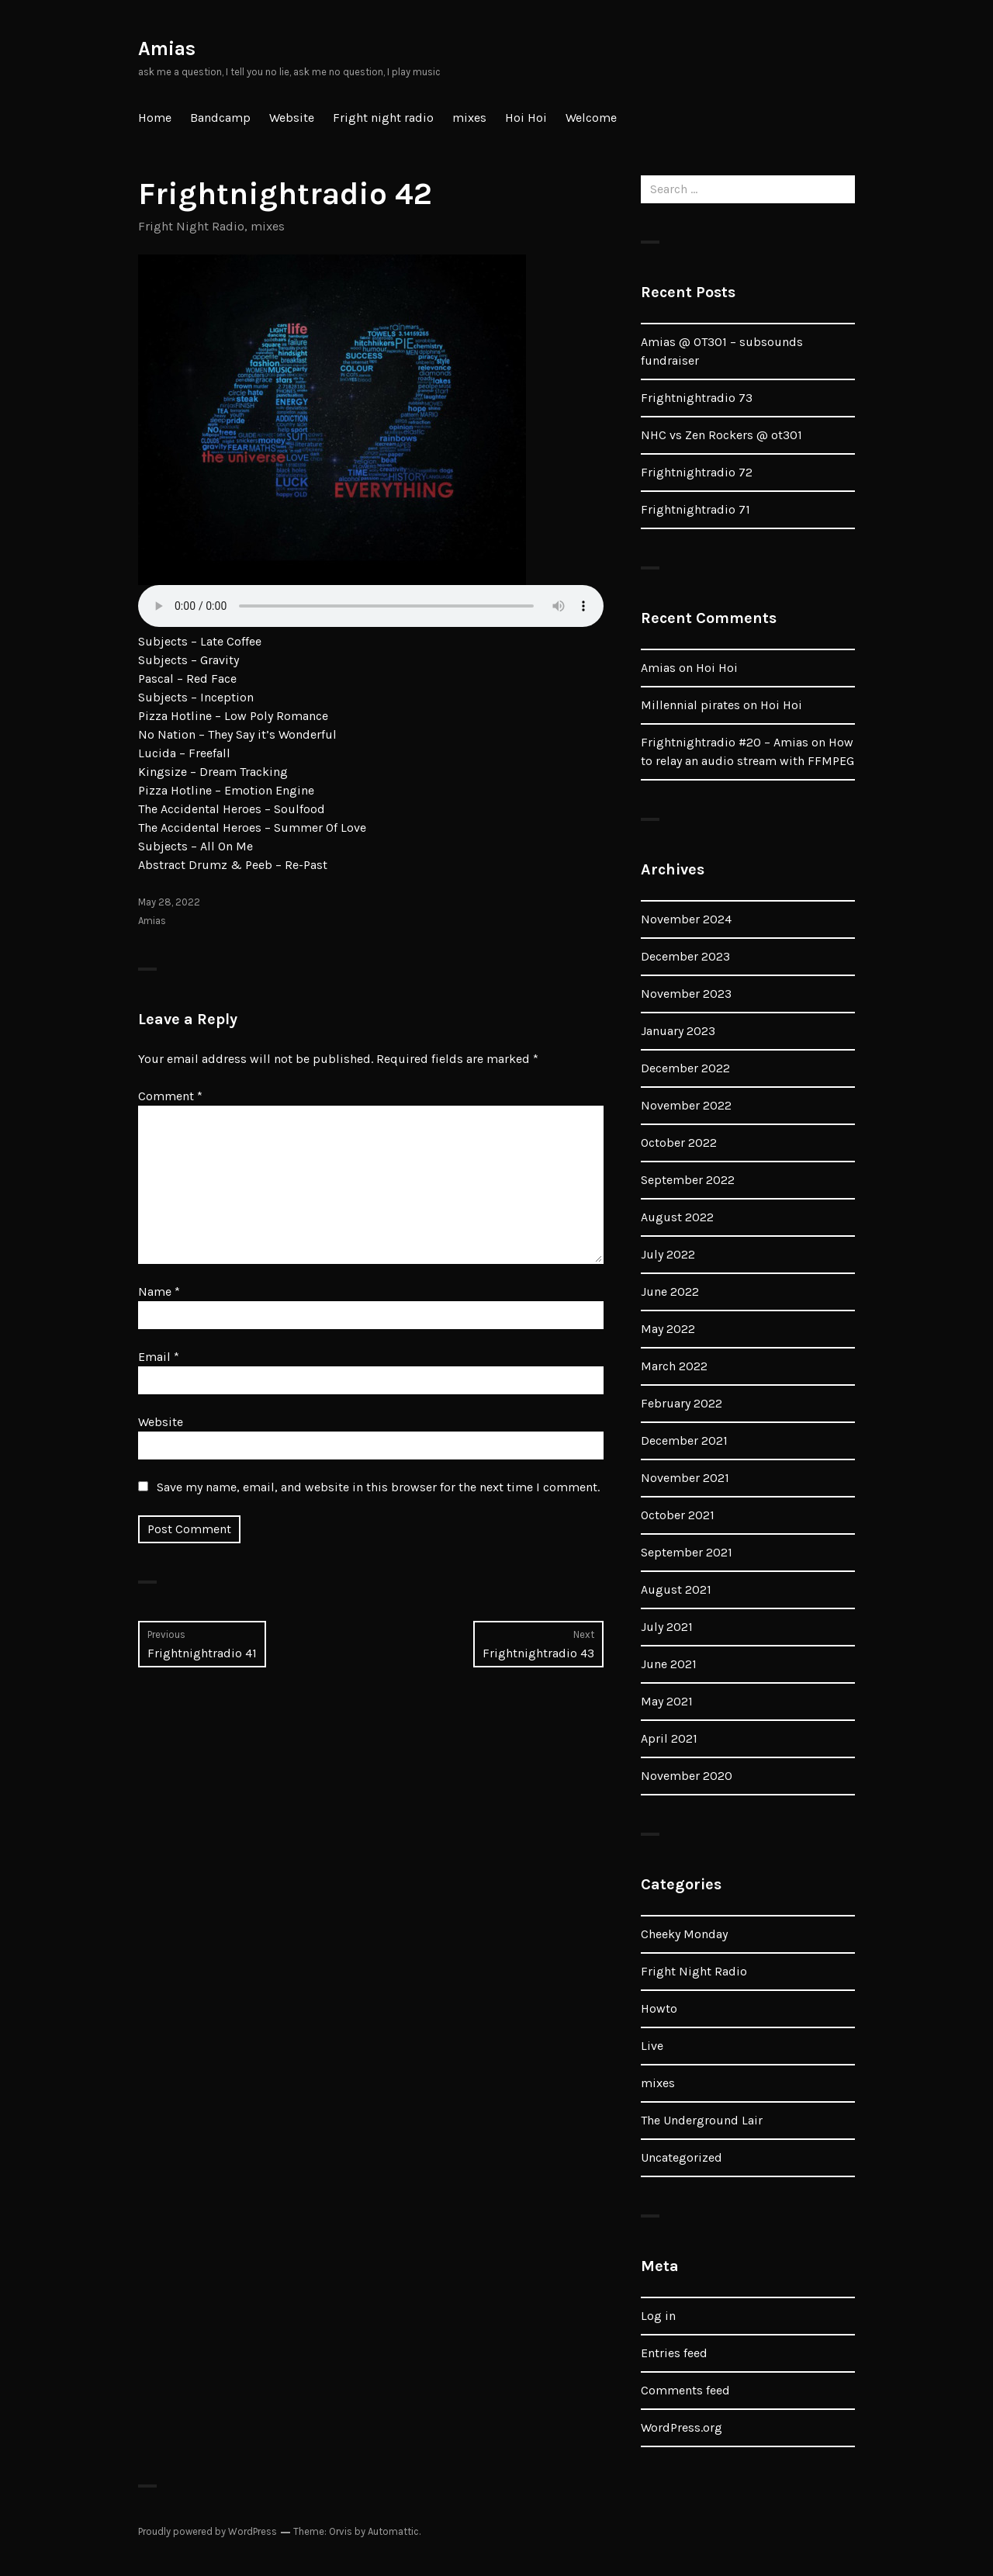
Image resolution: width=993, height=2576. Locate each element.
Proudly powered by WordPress (207, 2531)
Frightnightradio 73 (697, 397)
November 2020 (686, 1775)
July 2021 (667, 1626)
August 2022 (677, 1217)
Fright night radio (383, 117)
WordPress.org (681, 2427)
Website (291, 117)
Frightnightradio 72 (697, 472)
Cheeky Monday (684, 1934)
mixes (469, 117)
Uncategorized (681, 2157)
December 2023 (685, 956)
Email (158, 1356)
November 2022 (686, 1105)
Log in (658, 2315)
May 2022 (668, 1328)
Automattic (393, 2531)
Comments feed (685, 2390)
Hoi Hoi (526, 117)
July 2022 (668, 1254)
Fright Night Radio (191, 226)
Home (154, 117)
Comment (170, 1096)
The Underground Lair (702, 2120)
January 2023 (678, 1030)
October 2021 (677, 1515)
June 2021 (669, 1664)
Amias (166, 48)
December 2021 (684, 1440)
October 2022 (679, 1142)
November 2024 (686, 919)
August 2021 (676, 1589)
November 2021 (685, 1477)
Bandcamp (220, 117)
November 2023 (686, 993)
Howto (659, 2008)
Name (159, 1291)
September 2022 (688, 1179)
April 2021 (669, 1738)
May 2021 (667, 1701)
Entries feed (674, 2353)
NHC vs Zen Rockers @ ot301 (721, 435)
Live (652, 2045)
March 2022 (674, 1366)
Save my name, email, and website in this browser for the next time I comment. (378, 1487)
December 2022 (685, 1068)
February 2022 (681, 1403)
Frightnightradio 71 (695, 509)
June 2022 (670, 1291)
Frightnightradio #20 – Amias (724, 742)
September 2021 (686, 1552)
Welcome (591, 117)
